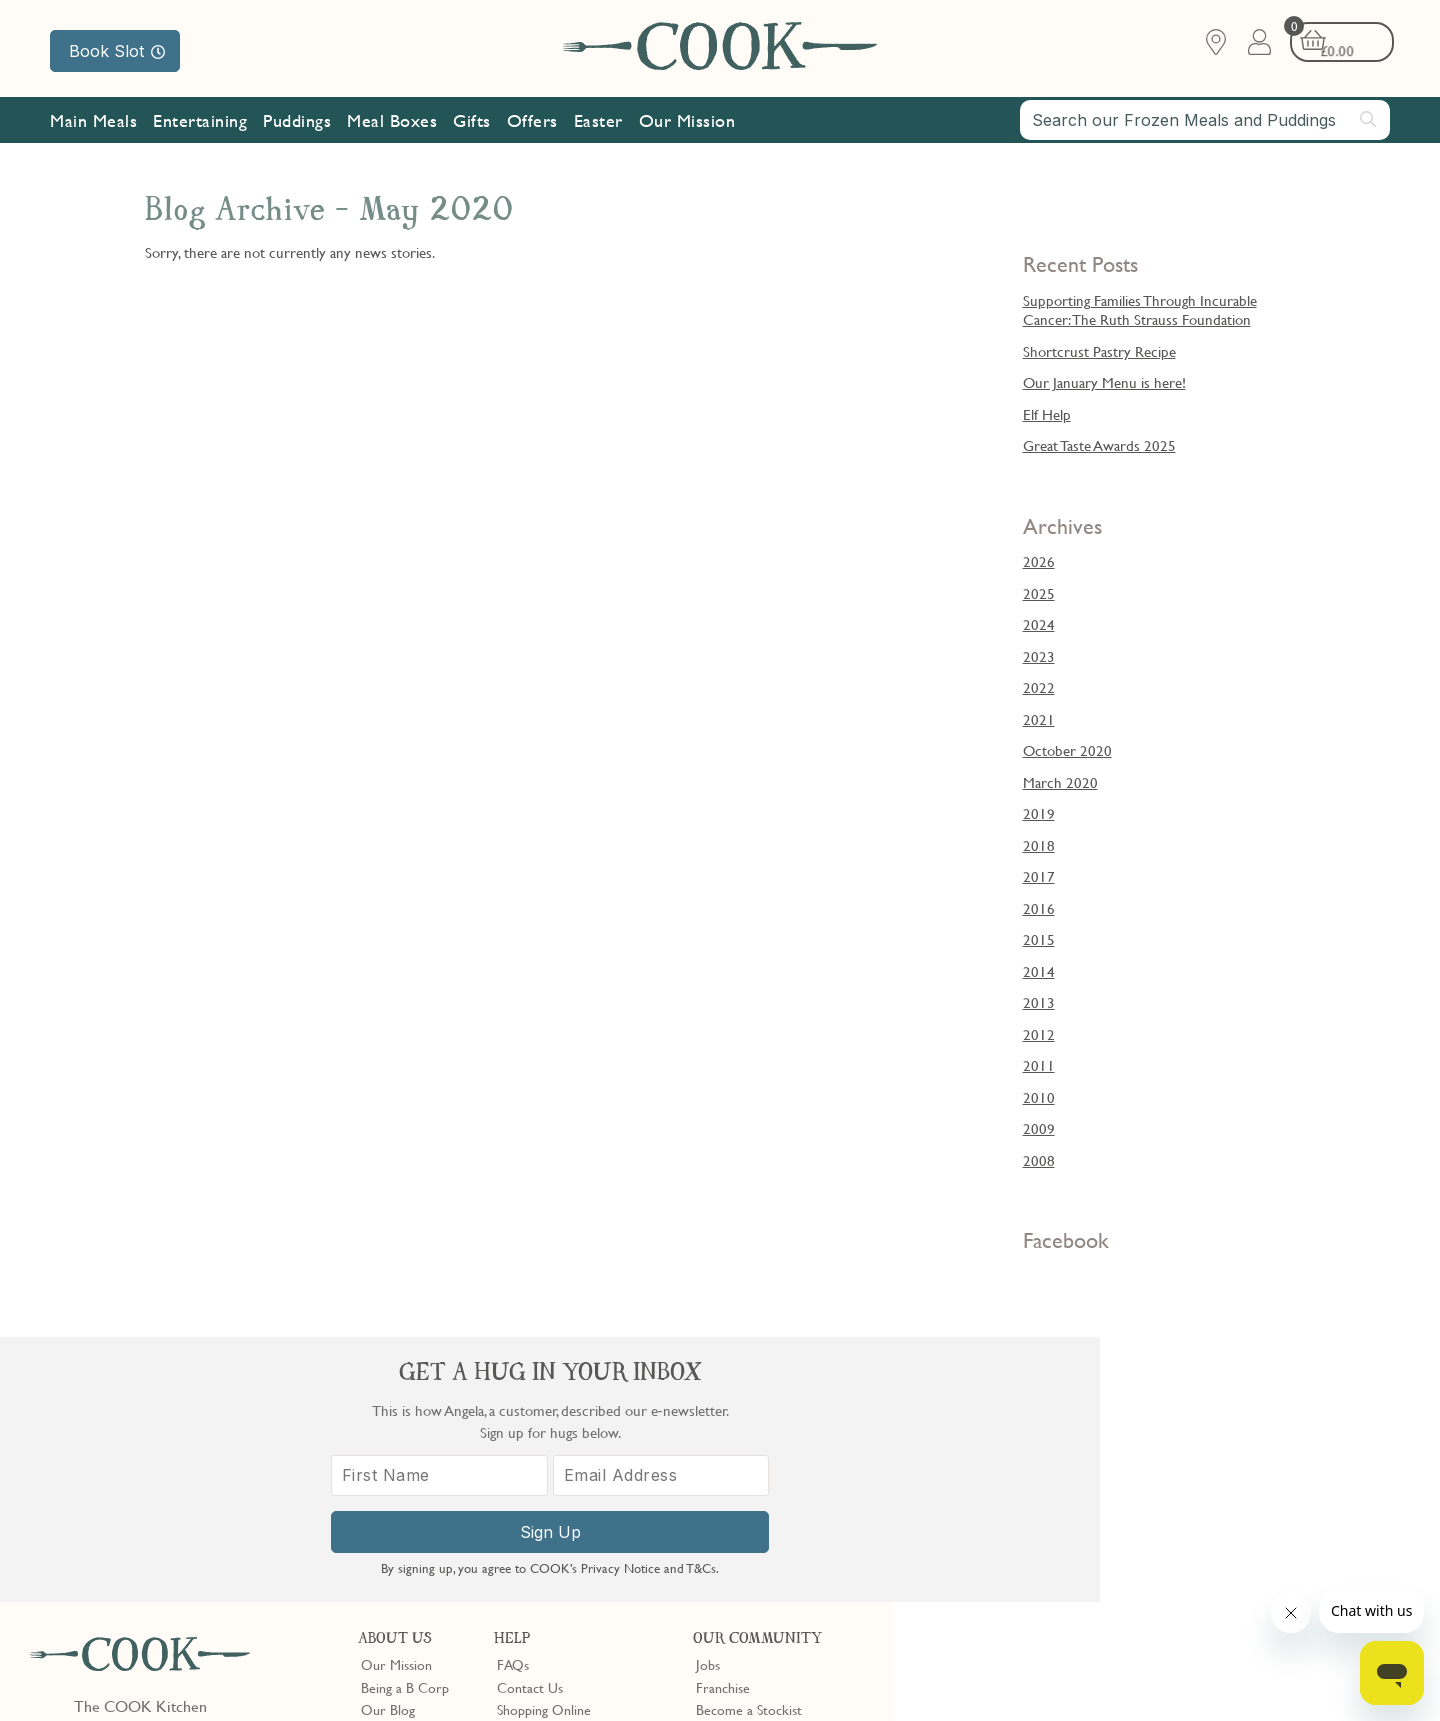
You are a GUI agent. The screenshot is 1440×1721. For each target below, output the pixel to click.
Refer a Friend (737, 1512)
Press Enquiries (540, 1489)
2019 (1039, 813)
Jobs (708, 1400)
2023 (1039, 656)
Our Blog (388, 1444)
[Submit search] (1369, 121)
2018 (1039, 845)
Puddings (297, 122)
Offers (532, 122)
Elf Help (1047, 414)
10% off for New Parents (768, 1467)
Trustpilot (806, 1548)
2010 (1039, 1097)
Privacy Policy (198, 1674)
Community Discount (758, 1489)
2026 (1039, 561)
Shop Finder (395, 1467)
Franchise (723, 1422)
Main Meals (93, 122)
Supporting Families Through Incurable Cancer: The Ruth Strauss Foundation (1140, 310)
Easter (598, 122)
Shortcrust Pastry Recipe (1099, 351)
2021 (1039, 719)
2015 (1039, 939)
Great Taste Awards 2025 (1099, 445)
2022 (1039, 687)
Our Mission (687, 122)
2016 (1039, 908)
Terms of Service (484, 1692)
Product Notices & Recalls (572, 1512)
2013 (1039, 1002)
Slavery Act (367, 1674)
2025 (1039, 593)
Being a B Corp (405, 1422)
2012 (1039, 1034)
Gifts (472, 122)
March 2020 (1060, 782)
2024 (1039, 624)
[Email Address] (1273, 1496)
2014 (1039, 971)
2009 (1039, 1128)
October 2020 (1067, 750)
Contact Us (530, 1422)
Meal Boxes (392, 122)
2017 (1039, 876)
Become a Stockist (749, 1444)
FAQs (513, 1400)
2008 (1039, 1160)
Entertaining (200, 122)
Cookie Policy (287, 1674)
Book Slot (117, 51)
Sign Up (1166, 1553)
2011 (1039, 1065)
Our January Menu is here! (1104, 382)
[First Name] (1060, 1496)
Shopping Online (544, 1444)
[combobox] (1205, 122)
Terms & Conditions (93, 1674)
